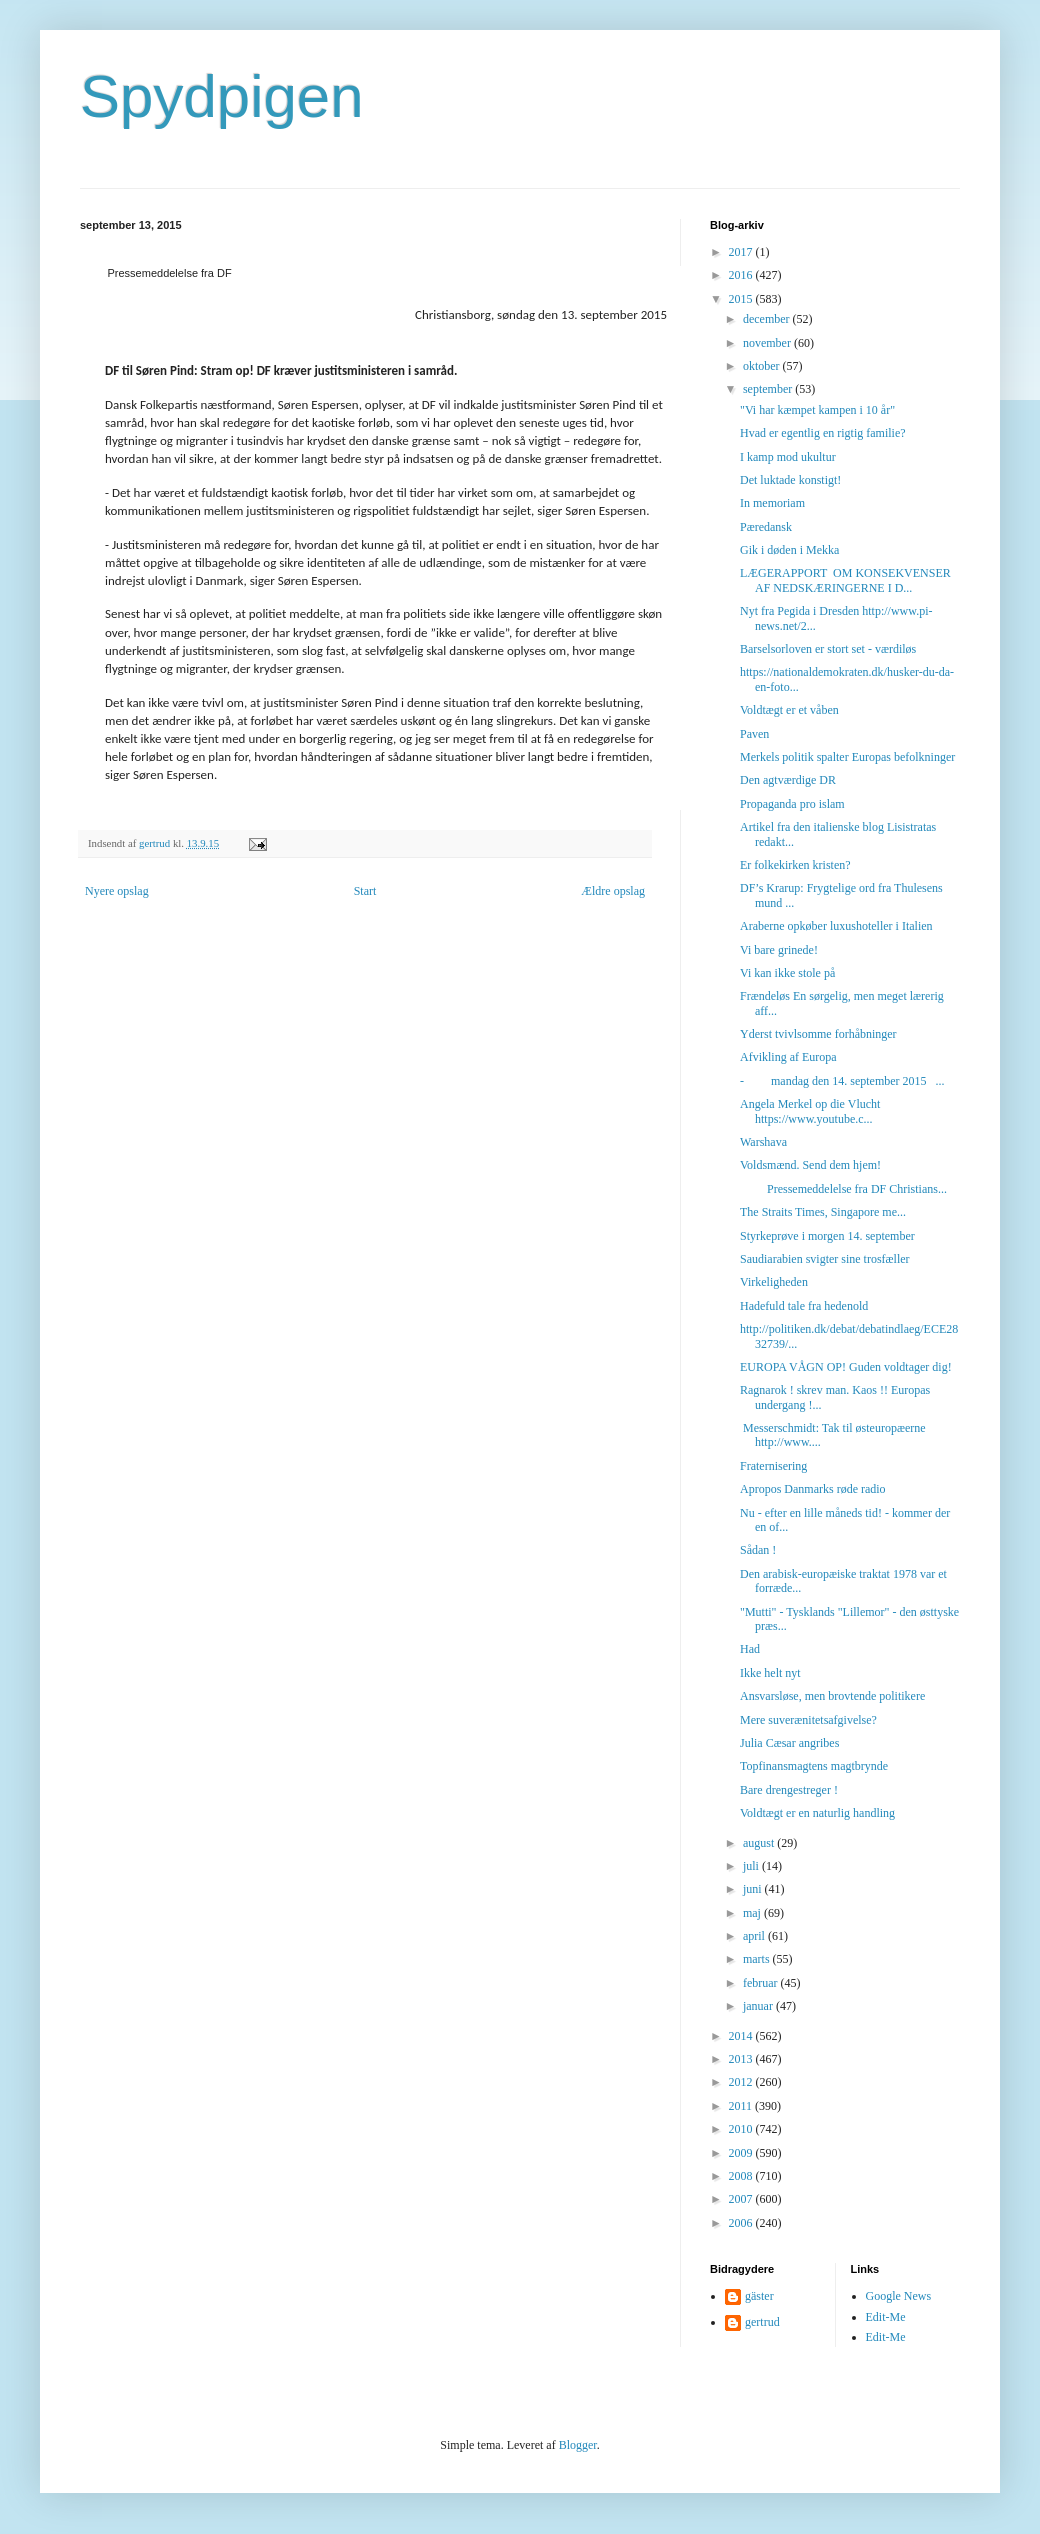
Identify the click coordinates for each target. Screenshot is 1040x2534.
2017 (742, 252)
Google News (899, 2296)
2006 (742, 2223)
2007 (742, 2199)
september (769, 389)
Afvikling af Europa (788, 1057)
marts (758, 1959)
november (768, 343)
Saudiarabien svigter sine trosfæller (825, 1259)
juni (754, 1889)
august (760, 1843)
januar (759, 2006)
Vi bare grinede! (779, 950)
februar (762, 1983)
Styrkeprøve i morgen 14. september (827, 1236)
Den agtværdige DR (788, 780)
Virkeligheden (774, 1282)
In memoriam (772, 503)
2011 (742, 2106)
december (768, 319)
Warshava (763, 1142)
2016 (742, 275)
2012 (742, 2082)
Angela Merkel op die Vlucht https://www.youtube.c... (810, 1111)
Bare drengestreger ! (789, 1790)
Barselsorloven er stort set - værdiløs (828, 649)
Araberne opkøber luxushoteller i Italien (836, 926)
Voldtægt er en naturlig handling (817, 1813)
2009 (742, 2153)
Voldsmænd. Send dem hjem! (810, 1165)
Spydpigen (222, 96)
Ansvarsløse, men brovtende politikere (832, 1696)
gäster (759, 2296)
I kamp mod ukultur (788, 457)
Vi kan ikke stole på (787, 973)
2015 (742, 299)
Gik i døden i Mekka (789, 550)
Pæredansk (766, 527)
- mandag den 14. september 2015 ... (842, 1081)
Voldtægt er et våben (789, 710)
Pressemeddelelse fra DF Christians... (843, 1189)
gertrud (762, 2322)
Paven (754, 734)
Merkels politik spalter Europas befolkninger (847, 757)
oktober (763, 366)
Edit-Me (886, 2317)
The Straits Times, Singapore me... (823, 1212)
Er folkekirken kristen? (795, 865)
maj (753, 1913)
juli (752, 1866)
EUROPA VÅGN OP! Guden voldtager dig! (846, 1367)
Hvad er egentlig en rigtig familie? (823, 433)
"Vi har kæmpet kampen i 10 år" (817, 410)
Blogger (578, 2445)
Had (750, 1649)
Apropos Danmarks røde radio (813, 1489)
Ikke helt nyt (770, 1673)
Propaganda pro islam (792, 804)
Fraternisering (773, 1466)
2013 (742, 2059)
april (755, 1936)
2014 (742, 2036)
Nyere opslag (117, 891)
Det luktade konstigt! (790, 480)
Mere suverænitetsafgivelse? (808, 1720)
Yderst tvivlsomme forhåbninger (818, 1034)
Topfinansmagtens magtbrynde (814, 1766)
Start (365, 891)
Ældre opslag (613, 891)
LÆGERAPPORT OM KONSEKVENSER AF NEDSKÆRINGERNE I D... (845, 580)
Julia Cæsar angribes (789, 1743)
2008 (742, 2176)
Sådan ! (758, 1550)
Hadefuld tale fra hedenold (804, 1306)
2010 (742, 2129)
